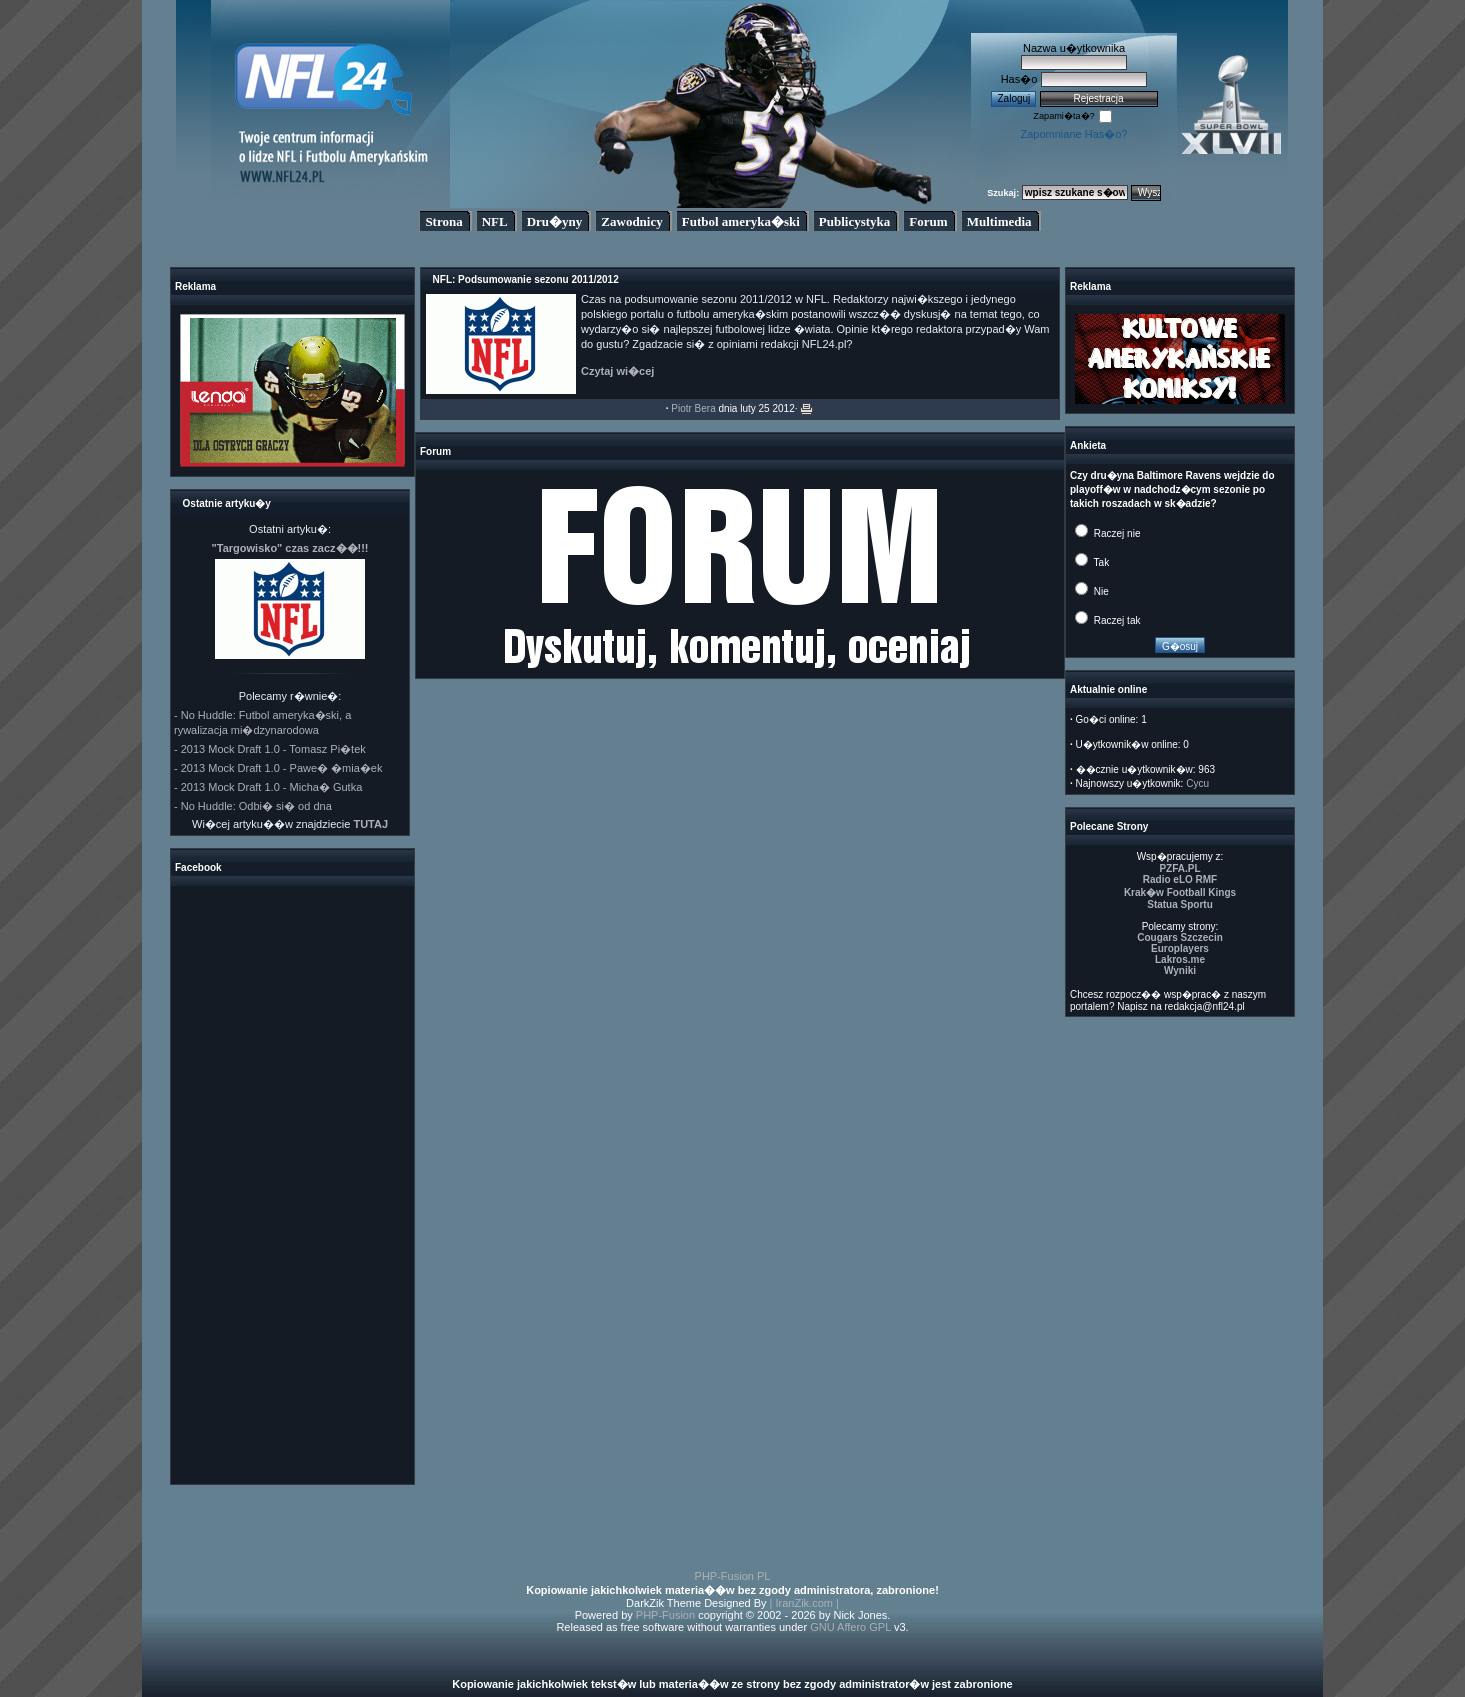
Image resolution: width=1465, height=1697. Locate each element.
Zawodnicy (631, 221)
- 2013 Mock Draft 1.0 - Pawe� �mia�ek (278, 768)
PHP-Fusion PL (733, 1576)
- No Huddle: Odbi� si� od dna (253, 806)
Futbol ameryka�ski (741, 221)
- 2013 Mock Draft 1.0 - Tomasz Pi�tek (270, 749)
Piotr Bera (693, 408)
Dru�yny (555, 221)
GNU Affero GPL (850, 1627)
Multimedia (999, 221)
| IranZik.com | (804, 1603)
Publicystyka (855, 221)
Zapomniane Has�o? (1073, 134)
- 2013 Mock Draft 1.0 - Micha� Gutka (268, 787)
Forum (928, 221)
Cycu (1197, 783)
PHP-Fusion (665, 1615)
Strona (443, 221)
